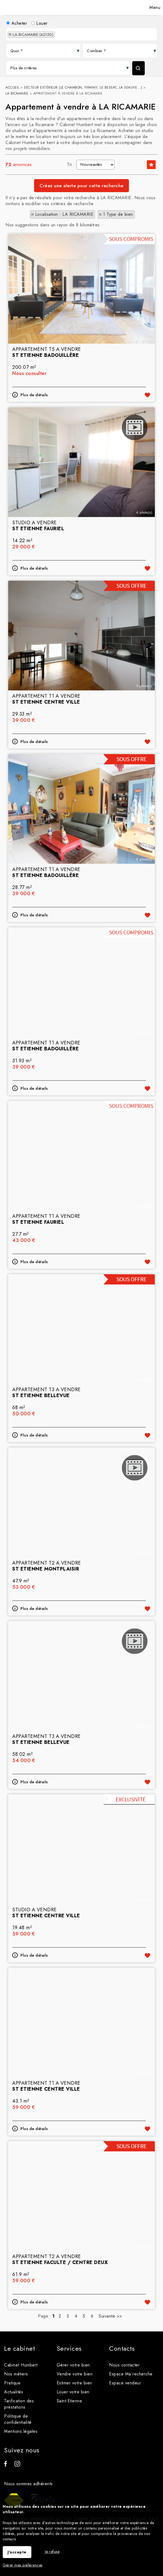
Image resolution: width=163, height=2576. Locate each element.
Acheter (16, 23)
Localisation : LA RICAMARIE (64, 214)
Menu (154, 7)
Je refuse (52, 2551)
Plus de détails (34, 455)
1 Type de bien (118, 214)
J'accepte (17, 2552)
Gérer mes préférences (23, 2565)
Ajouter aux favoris (147, 455)
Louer (39, 23)
